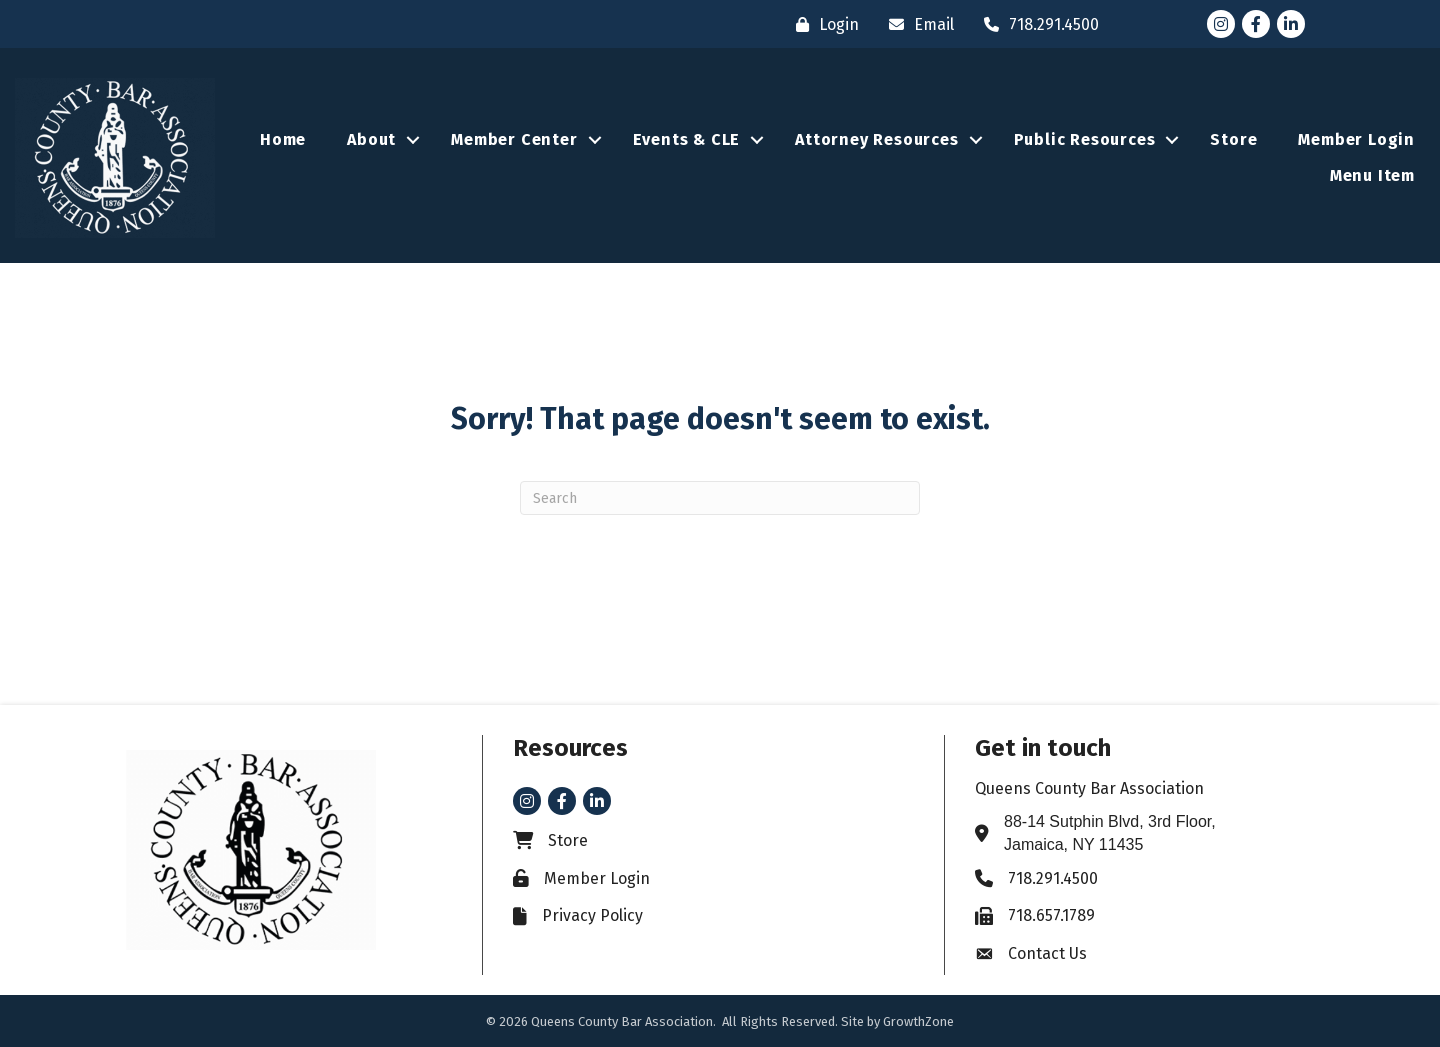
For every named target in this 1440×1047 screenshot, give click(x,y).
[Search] (720, 498)
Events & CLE (687, 139)
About (371, 139)
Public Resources (1085, 139)
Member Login (1356, 139)
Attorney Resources (876, 139)
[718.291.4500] (1036, 24)
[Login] (822, 24)
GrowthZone (918, 1021)
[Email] (916, 24)
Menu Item (1372, 175)
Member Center (514, 139)
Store (1233, 139)
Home (283, 139)
